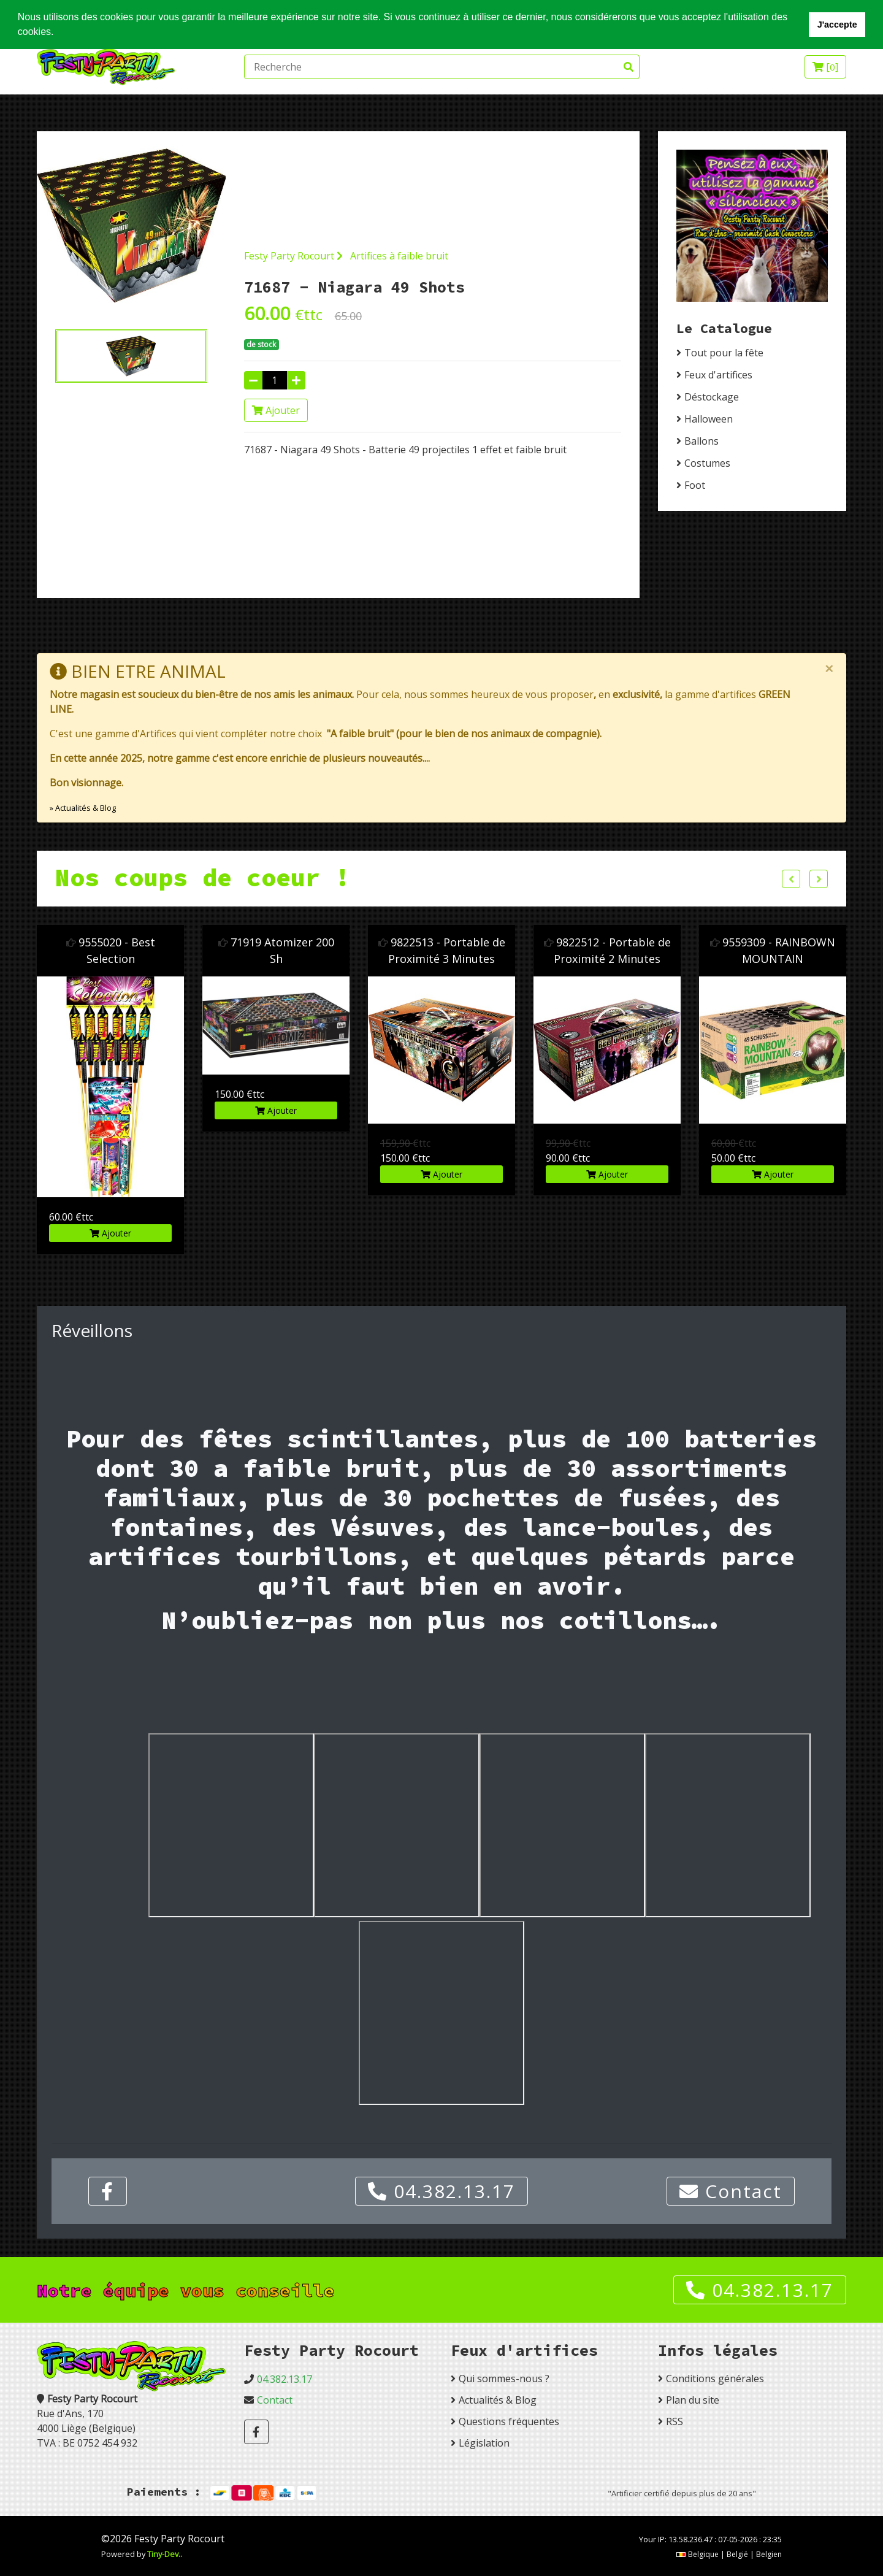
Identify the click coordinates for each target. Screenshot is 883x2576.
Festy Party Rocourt (293, 256)
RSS (674, 2421)
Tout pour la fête (723, 352)
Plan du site (692, 2400)
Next (818, 879)
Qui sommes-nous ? (504, 2378)
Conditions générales (715, 2378)
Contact (730, 2191)
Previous (791, 879)
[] (825, 67)
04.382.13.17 (441, 2191)
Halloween (708, 419)
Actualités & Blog (498, 2400)
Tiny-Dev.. (164, 2553)
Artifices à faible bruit (399, 256)
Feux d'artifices (718, 374)
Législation (484, 2443)
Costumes (707, 463)
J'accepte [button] (837, 24)
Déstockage (711, 397)
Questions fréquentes (509, 2421)
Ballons (701, 441)
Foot (694, 485)
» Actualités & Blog (83, 807)
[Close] (829, 668)
